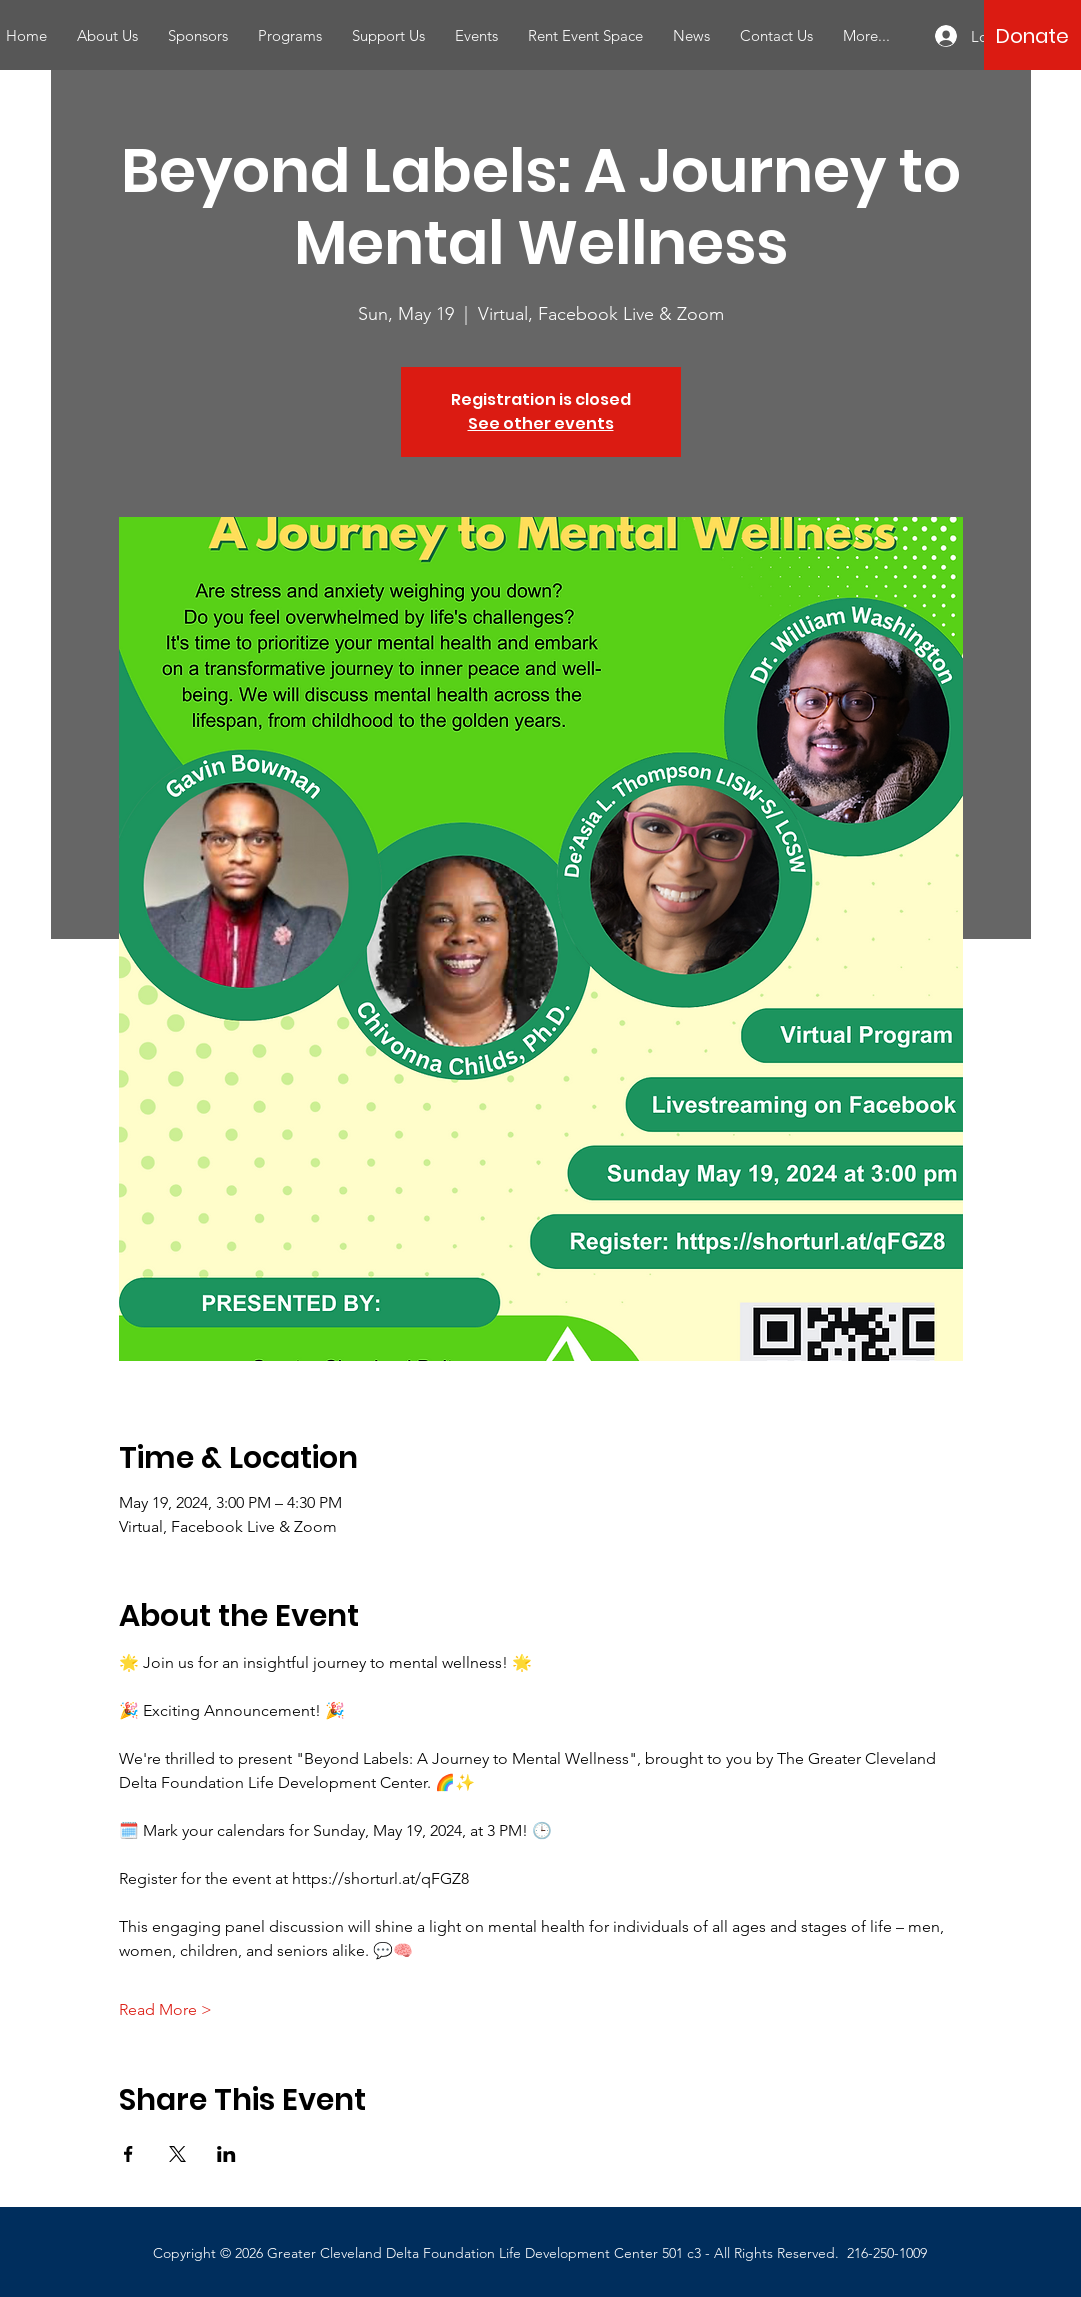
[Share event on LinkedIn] (226, 2154)
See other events (541, 423)
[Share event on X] (177, 2154)
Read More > (165, 2009)
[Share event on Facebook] (128, 2154)
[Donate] (1032, 36)
